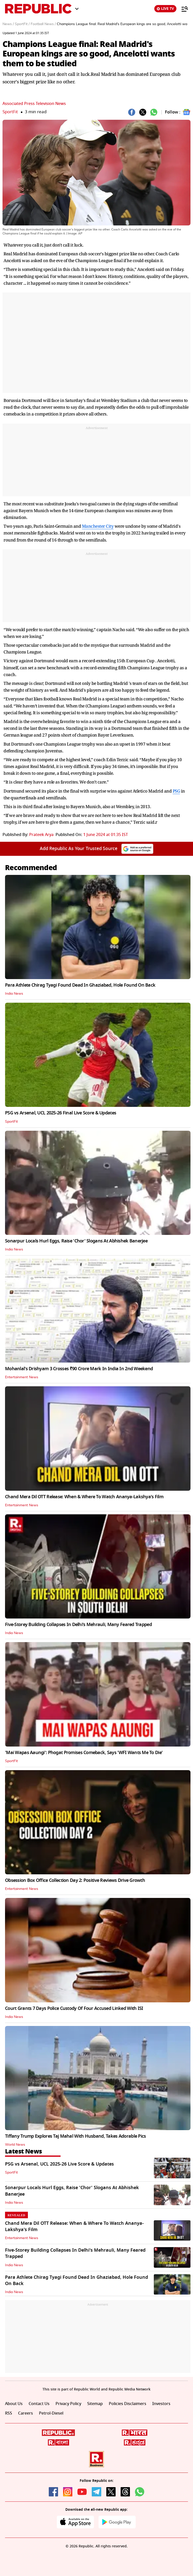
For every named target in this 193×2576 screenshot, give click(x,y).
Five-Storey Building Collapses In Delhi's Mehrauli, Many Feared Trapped (78, 1624)
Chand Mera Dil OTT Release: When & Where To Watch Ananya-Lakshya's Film (84, 1496)
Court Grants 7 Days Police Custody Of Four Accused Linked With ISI (74, 2008)
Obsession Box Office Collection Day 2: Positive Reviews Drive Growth (75, 1880)
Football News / (43, 24)
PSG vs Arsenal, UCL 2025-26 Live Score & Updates (59, 2164)
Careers (25, 2413)
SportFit (10, 112)
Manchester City (98, 526)
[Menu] (182, 9)
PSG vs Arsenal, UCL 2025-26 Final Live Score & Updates (60, 1113)
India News (14, 993)
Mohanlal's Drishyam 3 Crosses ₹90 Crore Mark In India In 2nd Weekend (79, 1368)
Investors (161, 2404)
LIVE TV (165, 8)
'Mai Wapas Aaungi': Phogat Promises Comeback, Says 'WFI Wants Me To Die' (84, 1752)
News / (8, 24)
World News (15, 2144)
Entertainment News (21, 1377)
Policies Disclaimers (127, 2404)
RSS (8, 2413)
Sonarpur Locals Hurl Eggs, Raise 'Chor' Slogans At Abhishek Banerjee (76, 1241)
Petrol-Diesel (51, 2413)
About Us (14, 2404)
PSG (176, 791)
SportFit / (22, 24)
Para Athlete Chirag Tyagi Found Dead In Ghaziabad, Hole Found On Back (80, 985)
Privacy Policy (68, 2404)
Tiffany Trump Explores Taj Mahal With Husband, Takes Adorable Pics (75, 2136)
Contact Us (39, 2404)
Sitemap (95, 2404)
